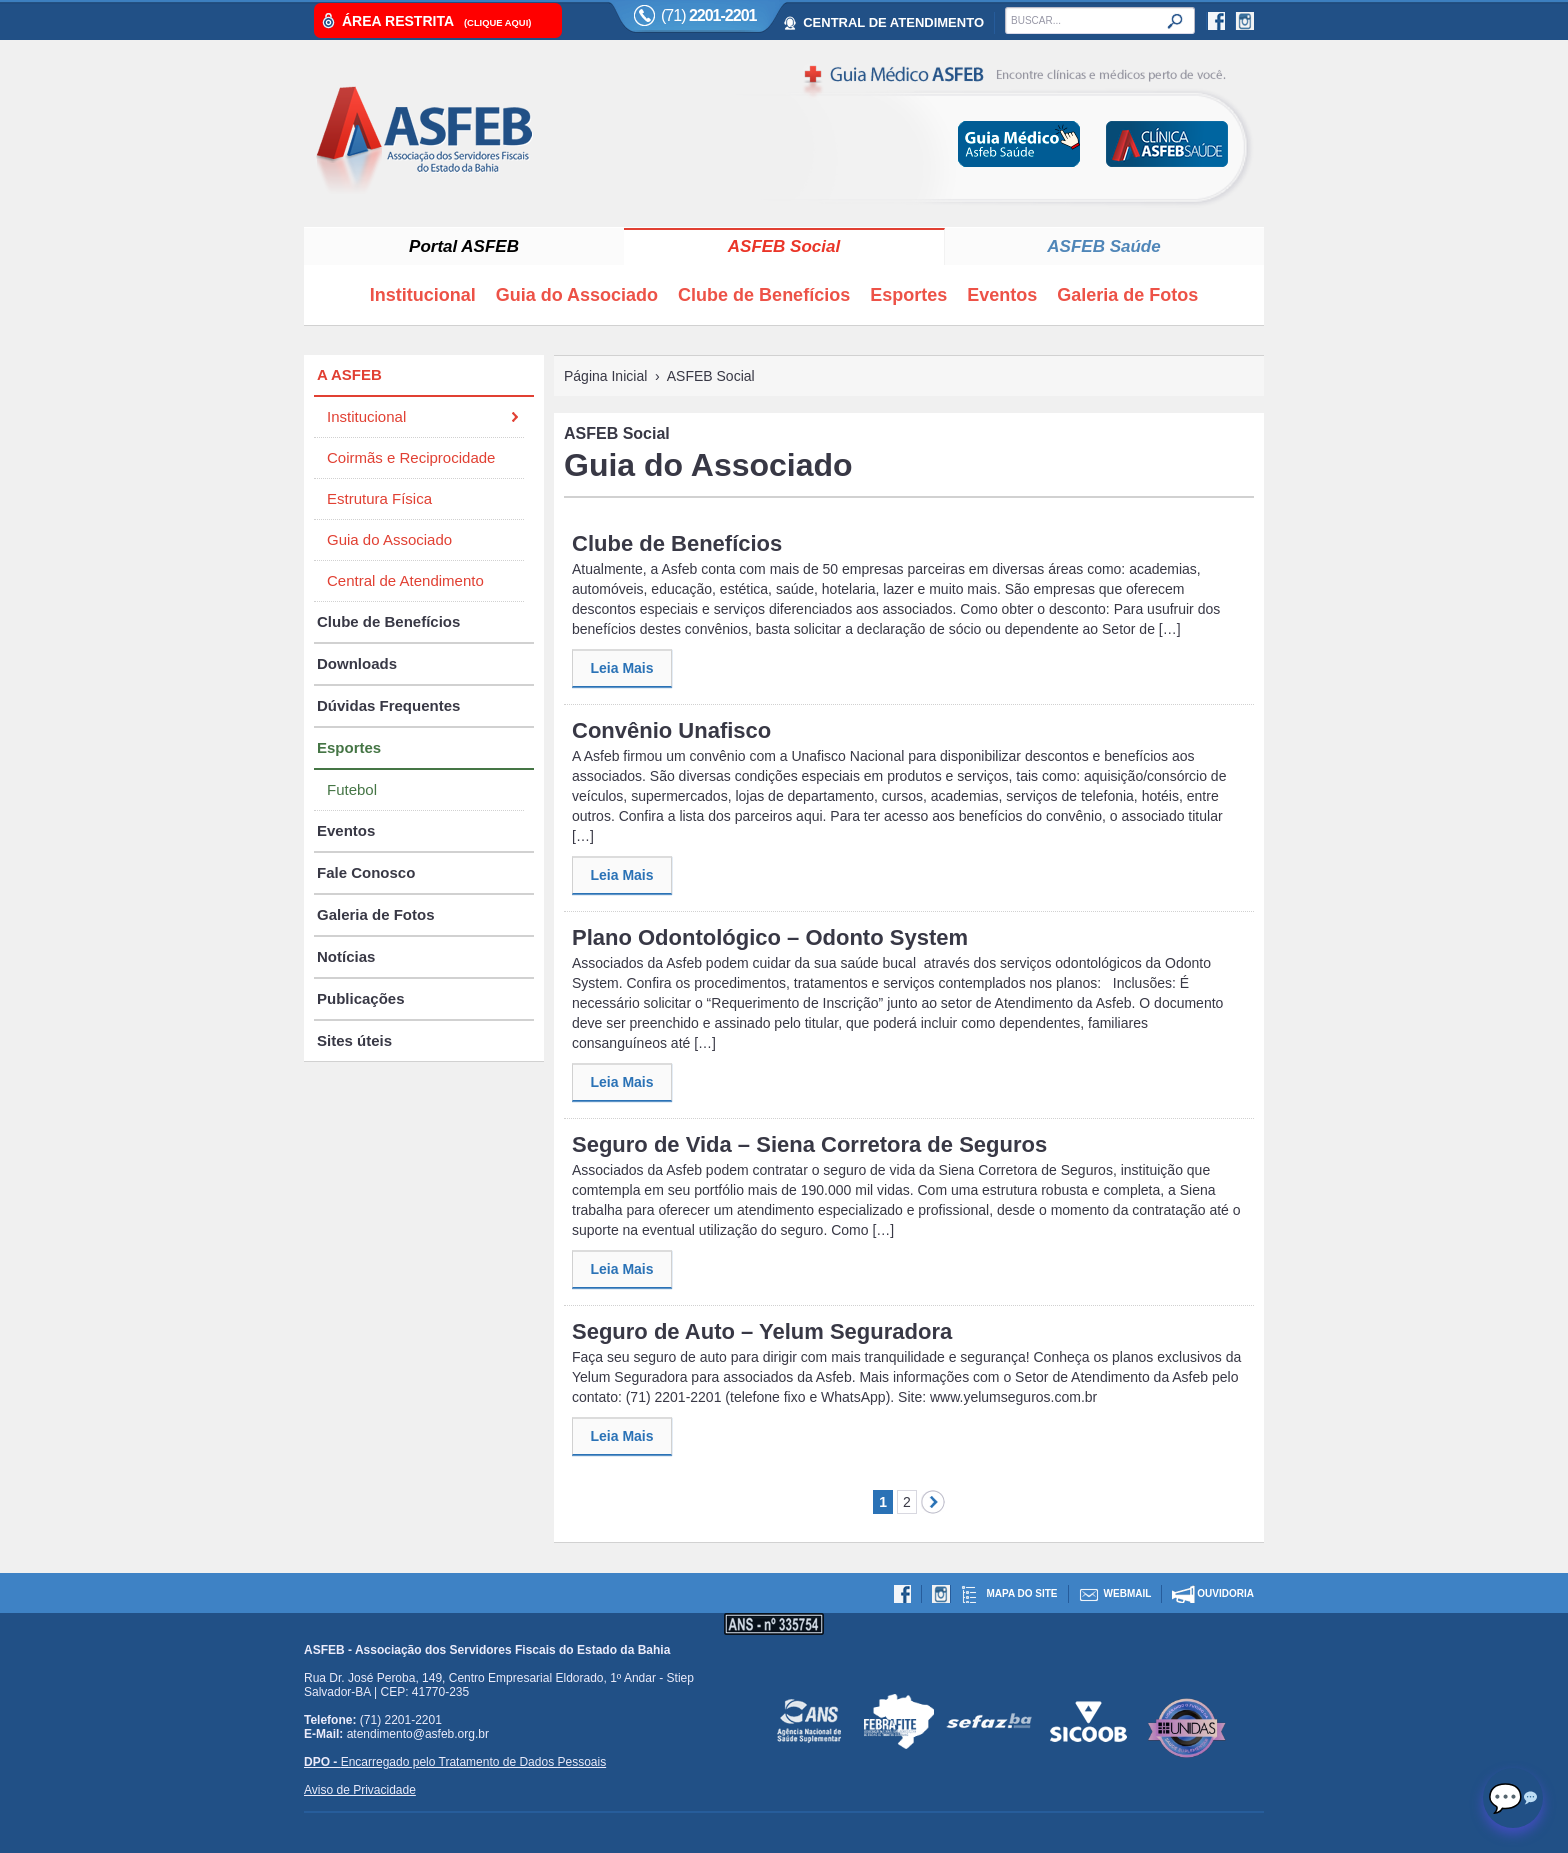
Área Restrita (436, 21)
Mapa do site (1021, 1593)
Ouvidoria (1225, 1593)
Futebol (352, 789)
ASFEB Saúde (1103, 246)
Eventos (1002, 295)
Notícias (346, 956)
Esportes (908, 295)
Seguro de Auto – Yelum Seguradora (762, 1331)
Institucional (423, 295)
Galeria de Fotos (1127, 295)
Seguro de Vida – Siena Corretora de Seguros (809, 1144)
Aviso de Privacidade (360, 1790)
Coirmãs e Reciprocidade (411, 457)
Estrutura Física (379, 498)
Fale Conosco (366, 872)
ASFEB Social (784, 246)
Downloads (357, 663)
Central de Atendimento (405, 580)
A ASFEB (349, 374)
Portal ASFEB (464, 246)
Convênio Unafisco (671, 730)
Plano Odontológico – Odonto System (770, 937)
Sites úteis (354, 1040)
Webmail (1128, 1593)
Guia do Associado (577, 295)
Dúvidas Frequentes (388, 705)
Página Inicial (605, 376)
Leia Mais (621, 668)
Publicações (361, 998)
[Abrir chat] (1513, 1798)
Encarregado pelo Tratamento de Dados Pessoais (455, 1762)
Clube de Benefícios (764, 295)
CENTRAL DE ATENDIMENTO (893, 22)
